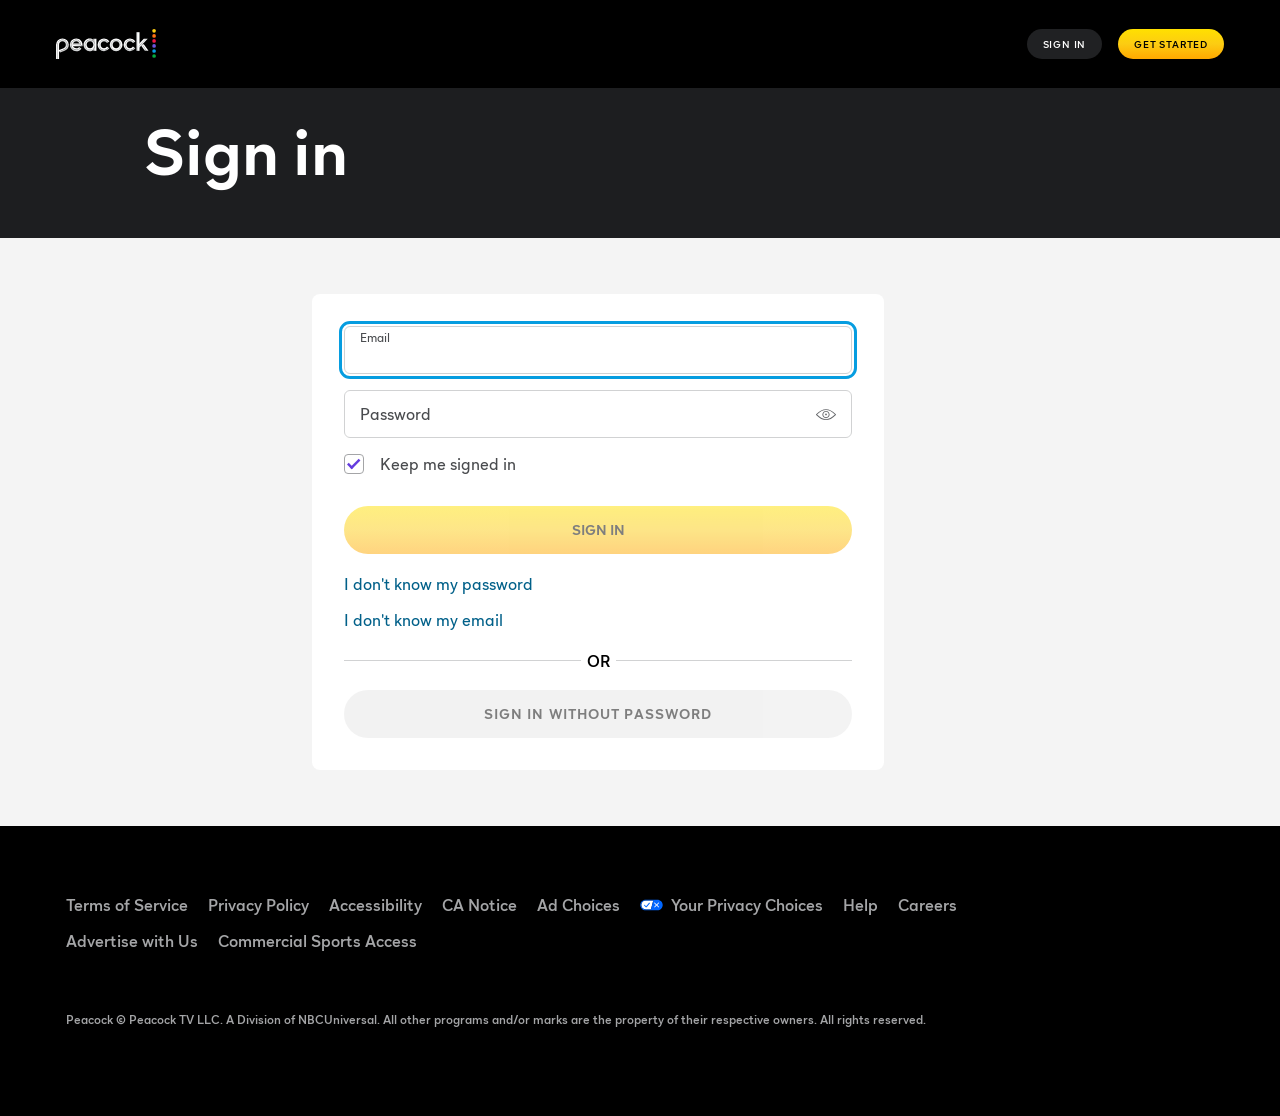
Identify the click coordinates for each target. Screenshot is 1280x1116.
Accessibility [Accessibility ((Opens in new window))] (375, 905)
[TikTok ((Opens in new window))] (1105, 892)
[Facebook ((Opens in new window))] (1053, 892)
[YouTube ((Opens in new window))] (1157, 892)
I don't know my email (423, 620)
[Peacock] (106, 44)
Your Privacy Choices (747, 905)
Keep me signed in (448, 464)
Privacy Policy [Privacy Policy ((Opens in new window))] (258, 905)
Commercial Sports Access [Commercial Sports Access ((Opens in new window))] (317, 941)
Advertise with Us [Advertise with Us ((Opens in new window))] (132, 941)
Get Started (1171, 44)
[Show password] (826, 414)
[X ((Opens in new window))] (1105, 949)
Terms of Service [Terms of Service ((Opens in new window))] (127, 905)
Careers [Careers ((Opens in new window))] (927, 905)
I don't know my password (438, 584)
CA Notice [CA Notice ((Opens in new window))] (479, 905)
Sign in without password (598, 713)
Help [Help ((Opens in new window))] (860, 905)
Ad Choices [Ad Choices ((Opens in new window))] (578, 905)
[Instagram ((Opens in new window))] (1053, 949)
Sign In (1065, 44)
